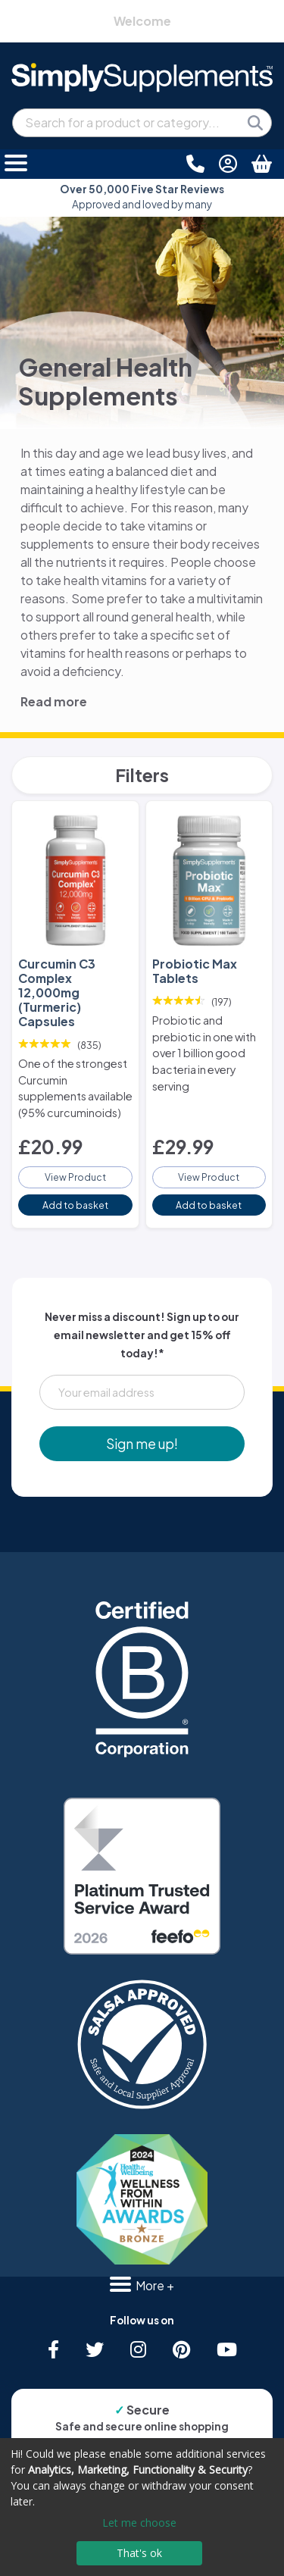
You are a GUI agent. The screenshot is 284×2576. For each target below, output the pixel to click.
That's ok (139, 2553)
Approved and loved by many (142, 197)
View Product (75, 1177)
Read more (53, 701)
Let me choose (139, 2522)
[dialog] (142, 2507)
